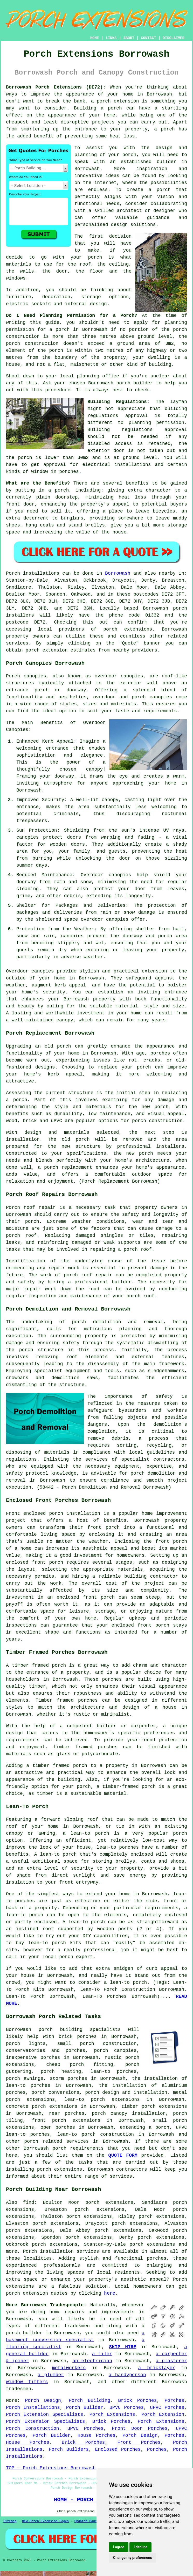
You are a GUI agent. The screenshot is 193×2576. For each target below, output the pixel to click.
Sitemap (9, 2521)
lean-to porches (113, 2071)
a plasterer (171, 2360)
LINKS (111, 38)
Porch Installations (33, 2407)
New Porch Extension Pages (45, 2521)
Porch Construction (32, 2428)
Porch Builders (69, 2449)
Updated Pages (86, 2521)
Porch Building (89, 2400)
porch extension (118, 101)
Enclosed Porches (118, 2449)
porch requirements (78, 2148)
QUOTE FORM (122, 2155)
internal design (86, 303)
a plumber (51, 2374)
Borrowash (117, 573)
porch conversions (55, 2092)
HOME (94, 38)
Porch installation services (61, 2251)
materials (18, 264)
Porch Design (43, 2400)
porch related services (56, 2141)
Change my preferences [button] (132, 2558)
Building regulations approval (137, 429)
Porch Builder (84, 2407)
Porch (13, 573)
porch (62, 490)
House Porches (96, 2435)
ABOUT (128, 38)
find (28, 2202)
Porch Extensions (112, 2414)
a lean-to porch (86, 1833)
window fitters (27, 2381)
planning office (98, 376)
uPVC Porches (126, 2407)
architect (129, 210)
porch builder (134, 383)
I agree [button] (118, 2547)
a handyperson (127, 2374)
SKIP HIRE (122, 2347)
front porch (103, 1527)
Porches (174, 2400)
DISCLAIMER (173, 38)
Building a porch (98, 108)
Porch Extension (162, 2414)
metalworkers (69, 2367)
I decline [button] (140, 2547)
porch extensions (127, 629)
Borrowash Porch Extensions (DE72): (56, 87)
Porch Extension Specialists (44, 2414)
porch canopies (115, 2050)
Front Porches (139, 2442)
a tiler (102, 2354)
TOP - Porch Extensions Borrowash (51, 2468)
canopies (132, 676)
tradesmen (77, 2326)
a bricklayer (156, 2367)
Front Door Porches (140, 2428)
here (109, 2293)
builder (166, 161)
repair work (63, 1268)
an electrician (92, 2360)
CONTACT (148, 38)
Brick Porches (137, 2400)
